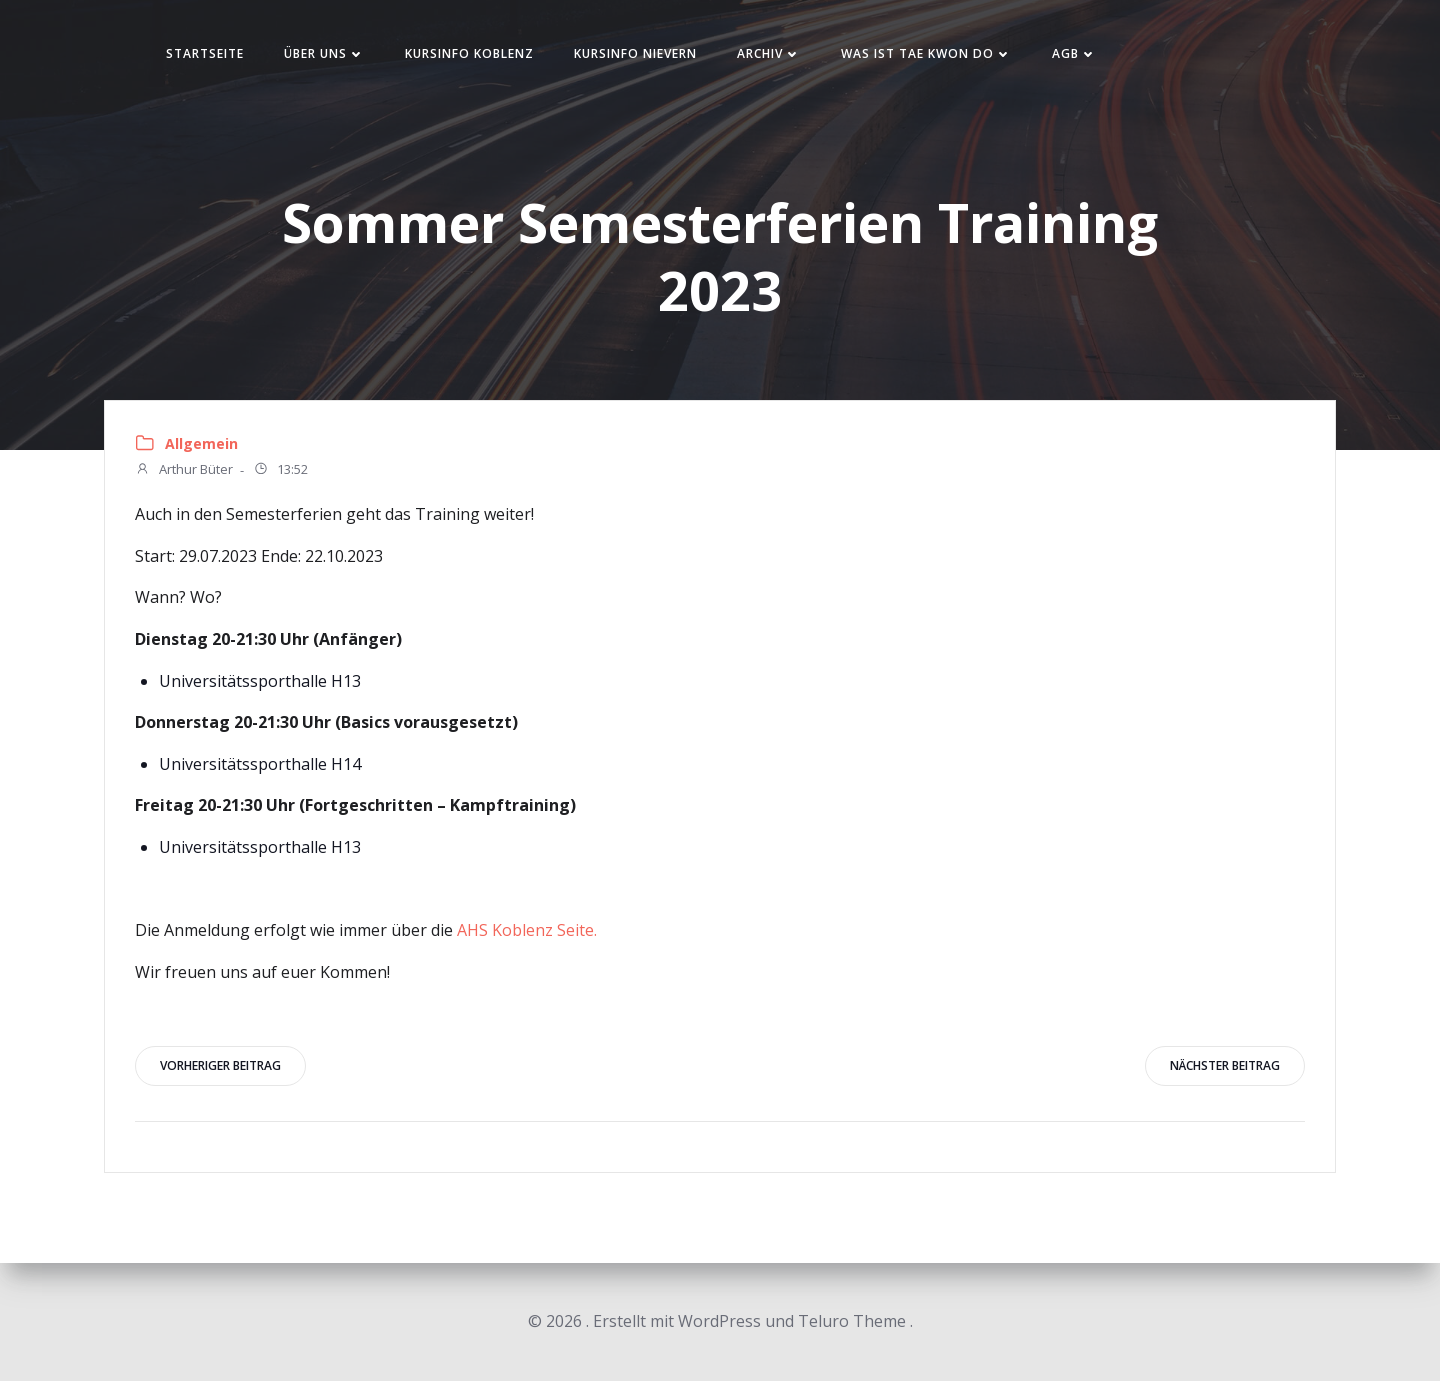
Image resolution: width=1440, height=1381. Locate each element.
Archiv (769, 53)
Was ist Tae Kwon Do (926, 53)
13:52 (280, 471)
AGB (1074, 53)
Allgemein (201, 443)
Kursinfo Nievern (635, 53)
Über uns (324, 53)
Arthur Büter (184, 471)
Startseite (205, 53)
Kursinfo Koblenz (469, 53)
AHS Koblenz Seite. (527, 930)
